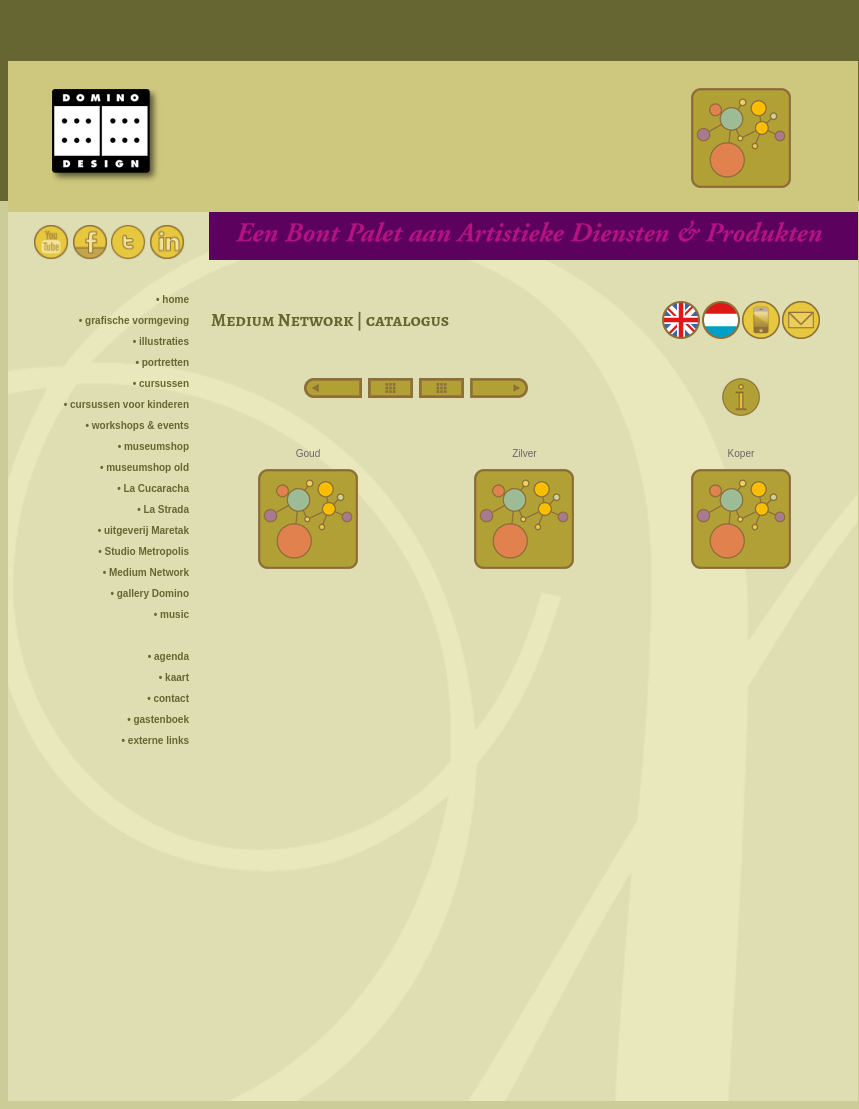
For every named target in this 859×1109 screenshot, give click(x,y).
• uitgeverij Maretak (143, 530)
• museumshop (153, 446)
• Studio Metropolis (143, 551)
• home (172, 299)
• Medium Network (146, 572)
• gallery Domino (149, 593)
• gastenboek (158, 719)
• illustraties (161, 341)
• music (171, 614)
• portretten (162, 362)
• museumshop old (144, 467)
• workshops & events (137, 425)
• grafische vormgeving (134, 320)
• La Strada (163, 509)
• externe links (155, 740)
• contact (168, 698)
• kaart (174, 677)
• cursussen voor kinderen (126, 404)
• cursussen (161, 383)
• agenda (168, 656)
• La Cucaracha (153, 488)
